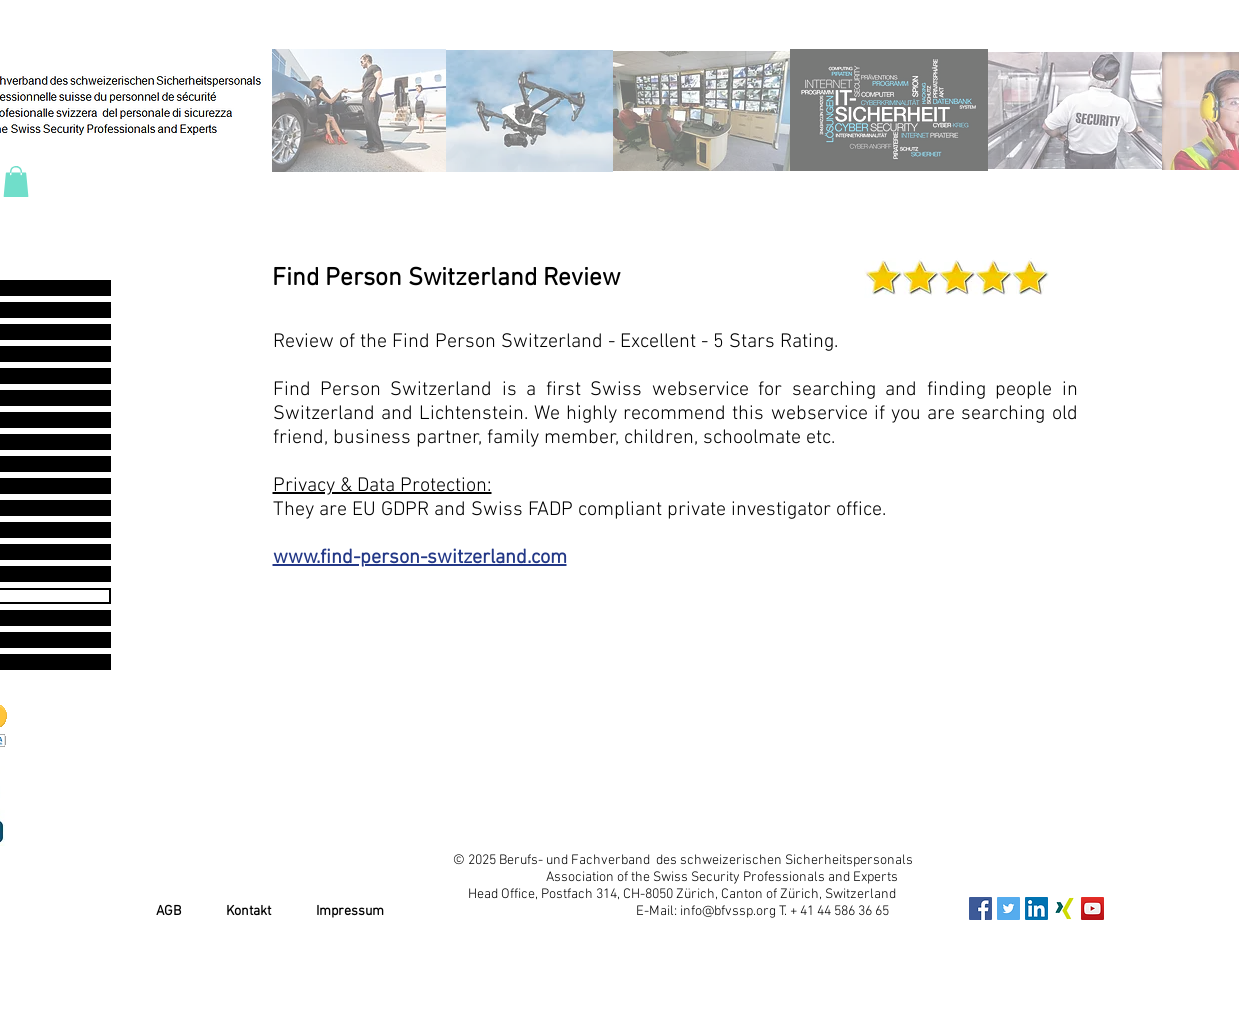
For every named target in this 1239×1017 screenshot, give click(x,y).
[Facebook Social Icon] (980, 908)
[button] (16, 181)
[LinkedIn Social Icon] (1036, 908)
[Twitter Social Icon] (1008, 908)
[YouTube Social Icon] (1092, 908)
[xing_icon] (1064, 908)
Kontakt (248, 911)
